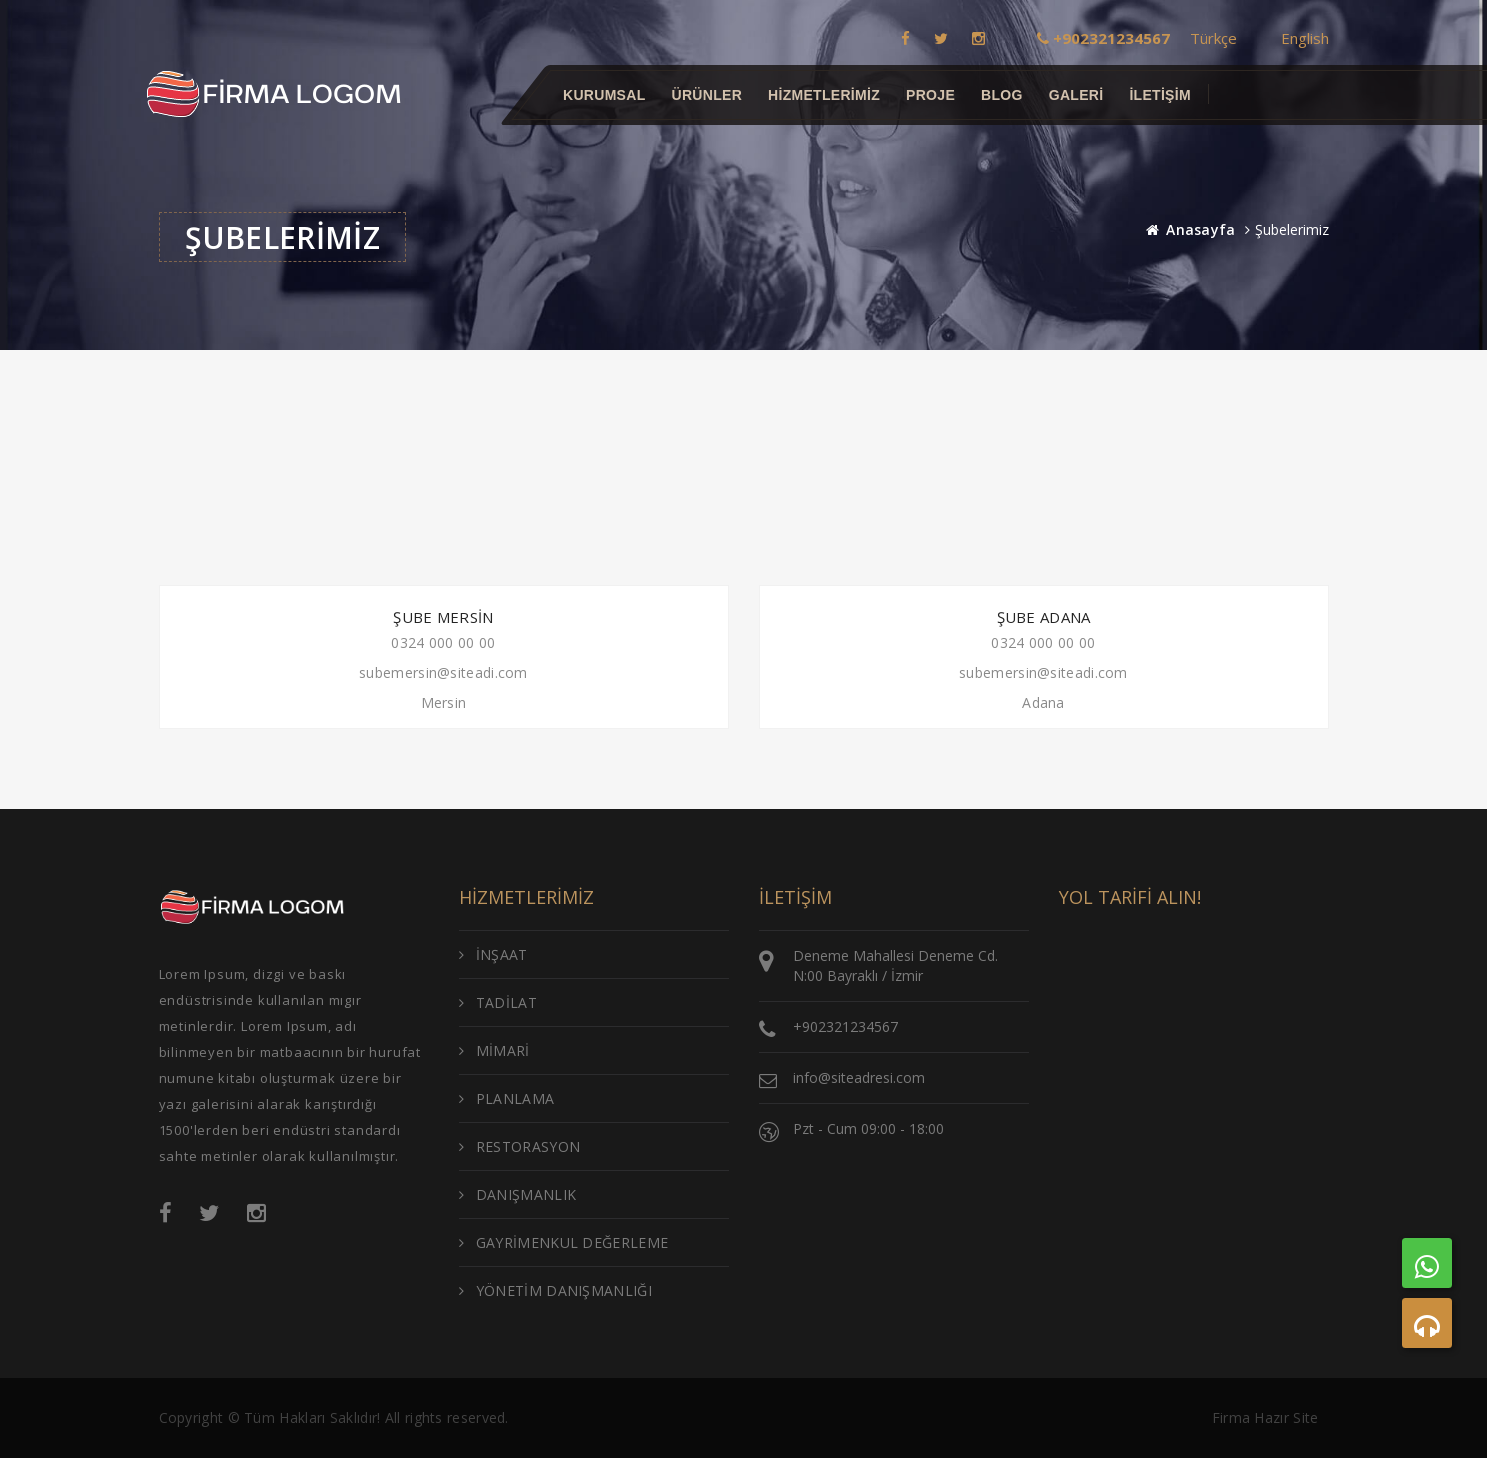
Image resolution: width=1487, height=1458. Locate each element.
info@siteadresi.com (859, 1077)
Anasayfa (1200, 229)
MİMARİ (494, 1050)
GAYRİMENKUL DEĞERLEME (564, 1242)
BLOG (1002, 95)
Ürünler (706, 95)
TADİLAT (498, 1002)
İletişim (1160, 95)
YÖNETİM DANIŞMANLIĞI (555, 1290)
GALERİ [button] (1075, 95)
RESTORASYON (520, 1146)
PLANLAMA (507, 1098)
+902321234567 (845, 1026)
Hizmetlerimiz (824, 95)
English (1305, 38)
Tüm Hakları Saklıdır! (312, 1417)
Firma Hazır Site (1265, 1417)
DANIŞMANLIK (518, 1194)
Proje (930, 95)
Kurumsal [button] (604, 95)
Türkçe (1213, 38)
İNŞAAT (493, 954)
